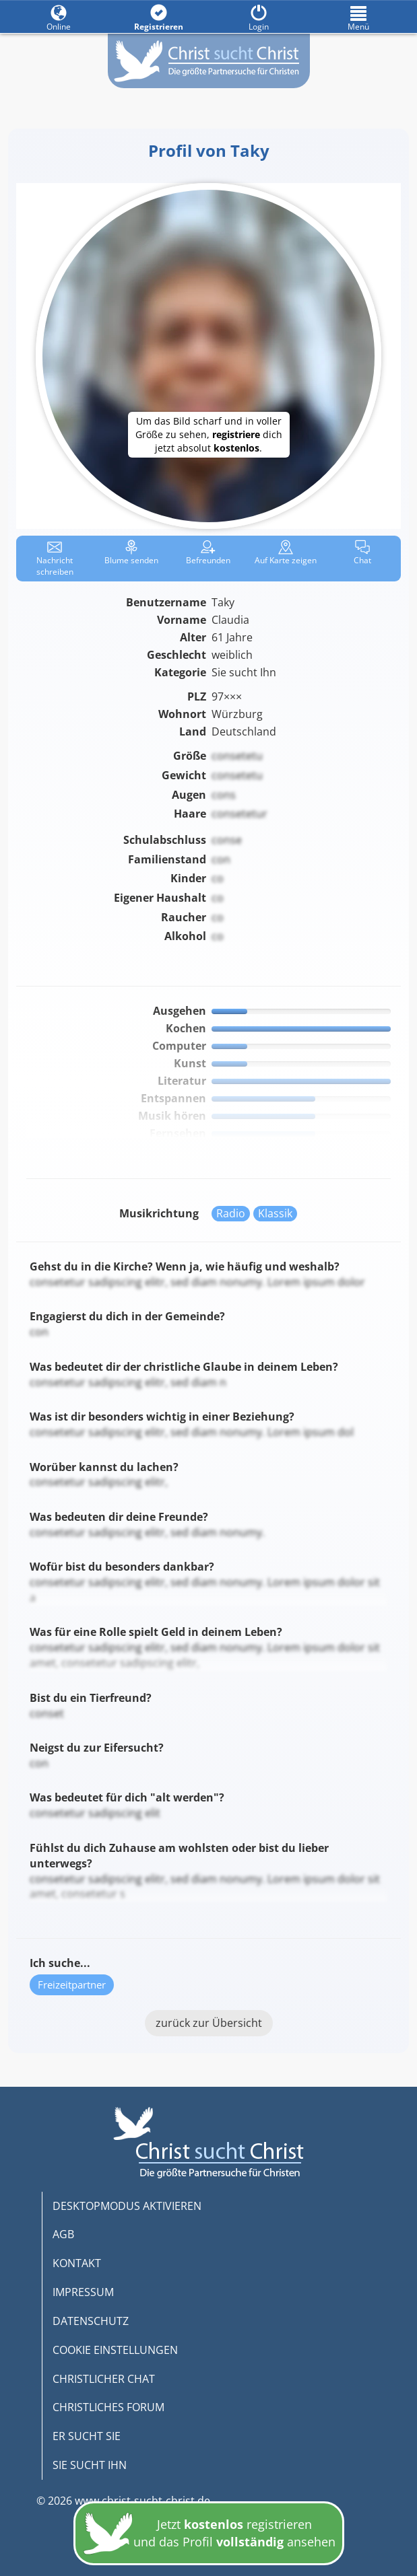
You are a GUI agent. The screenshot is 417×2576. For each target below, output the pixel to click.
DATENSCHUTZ (91, 2321)
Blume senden (131, 553)
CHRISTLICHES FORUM (108, 2407)
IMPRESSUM (83, 2292)
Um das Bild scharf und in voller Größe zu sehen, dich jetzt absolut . (208, 434)
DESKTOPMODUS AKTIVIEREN (127, 2205)
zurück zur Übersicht (209, 2022)
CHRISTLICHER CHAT (104, 2378)
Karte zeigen (286, 553)
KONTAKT (77, 2263)
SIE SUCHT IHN (90, 2465)
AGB (63, 2234)
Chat (362, 553)
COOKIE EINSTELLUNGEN (115, 2349)
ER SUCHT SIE (87, 2436)
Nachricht (54, 558)
